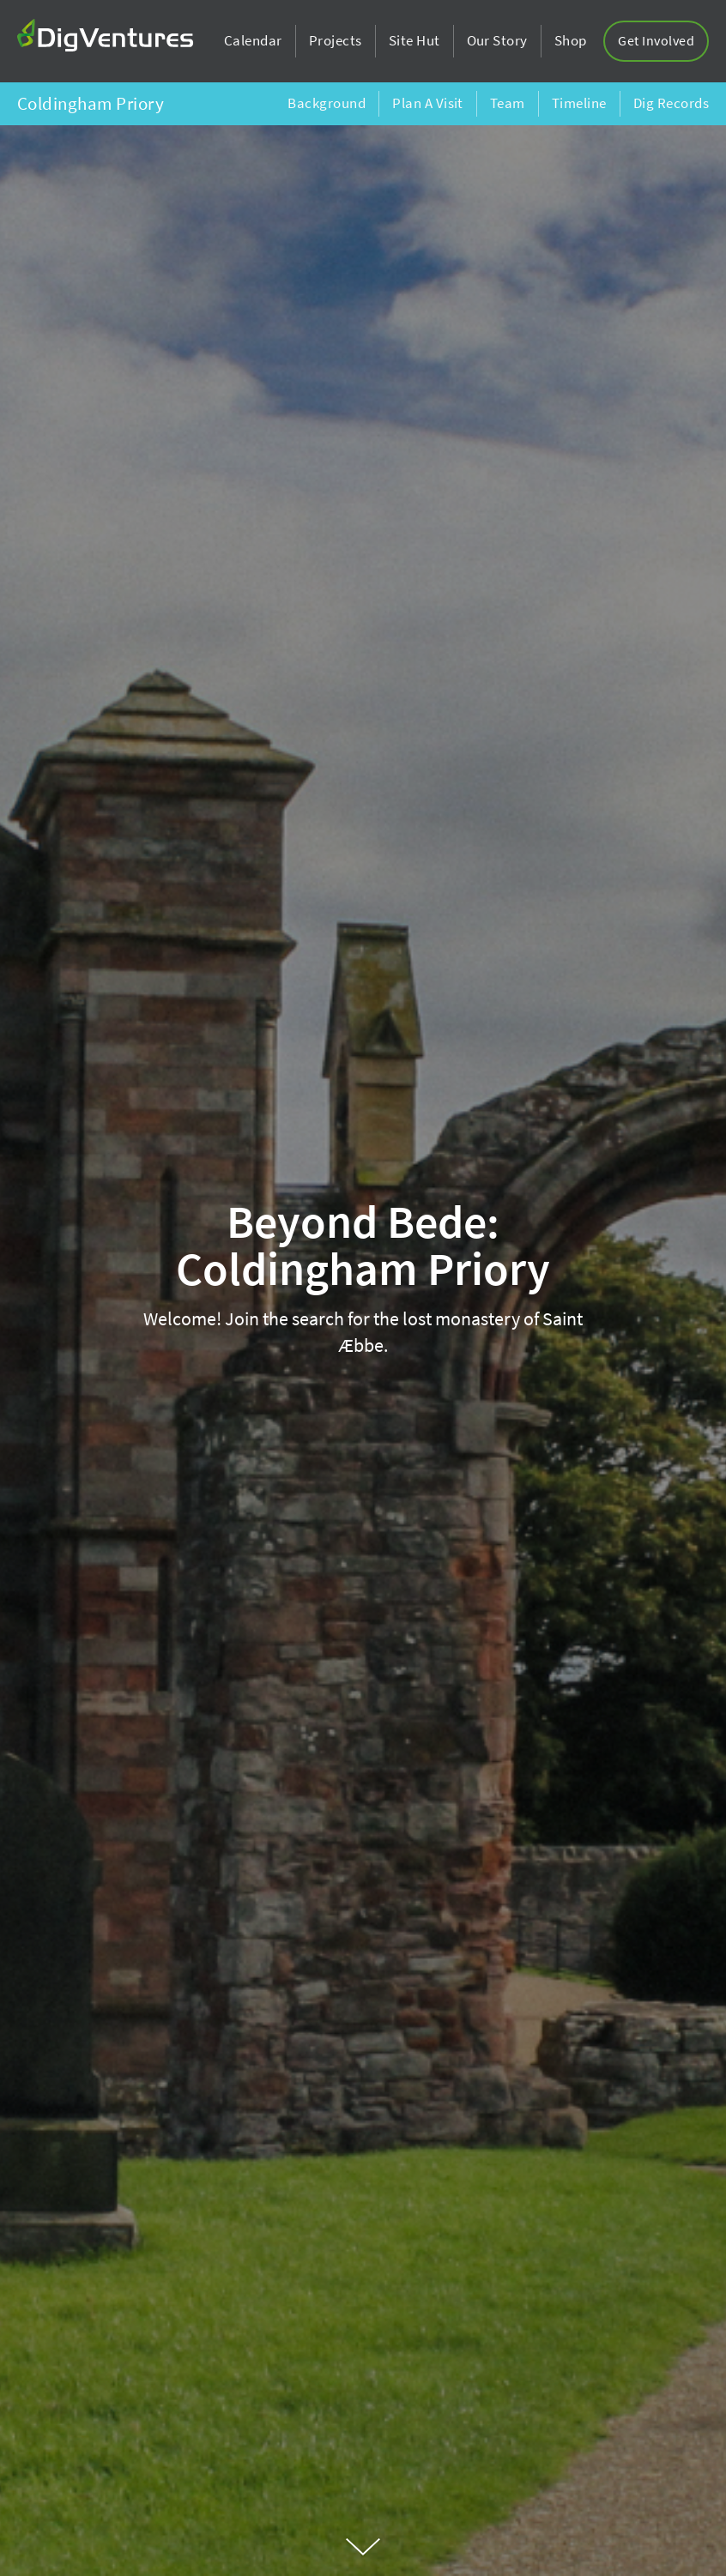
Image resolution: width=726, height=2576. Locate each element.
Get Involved (656, 41)
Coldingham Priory (90, 104)
